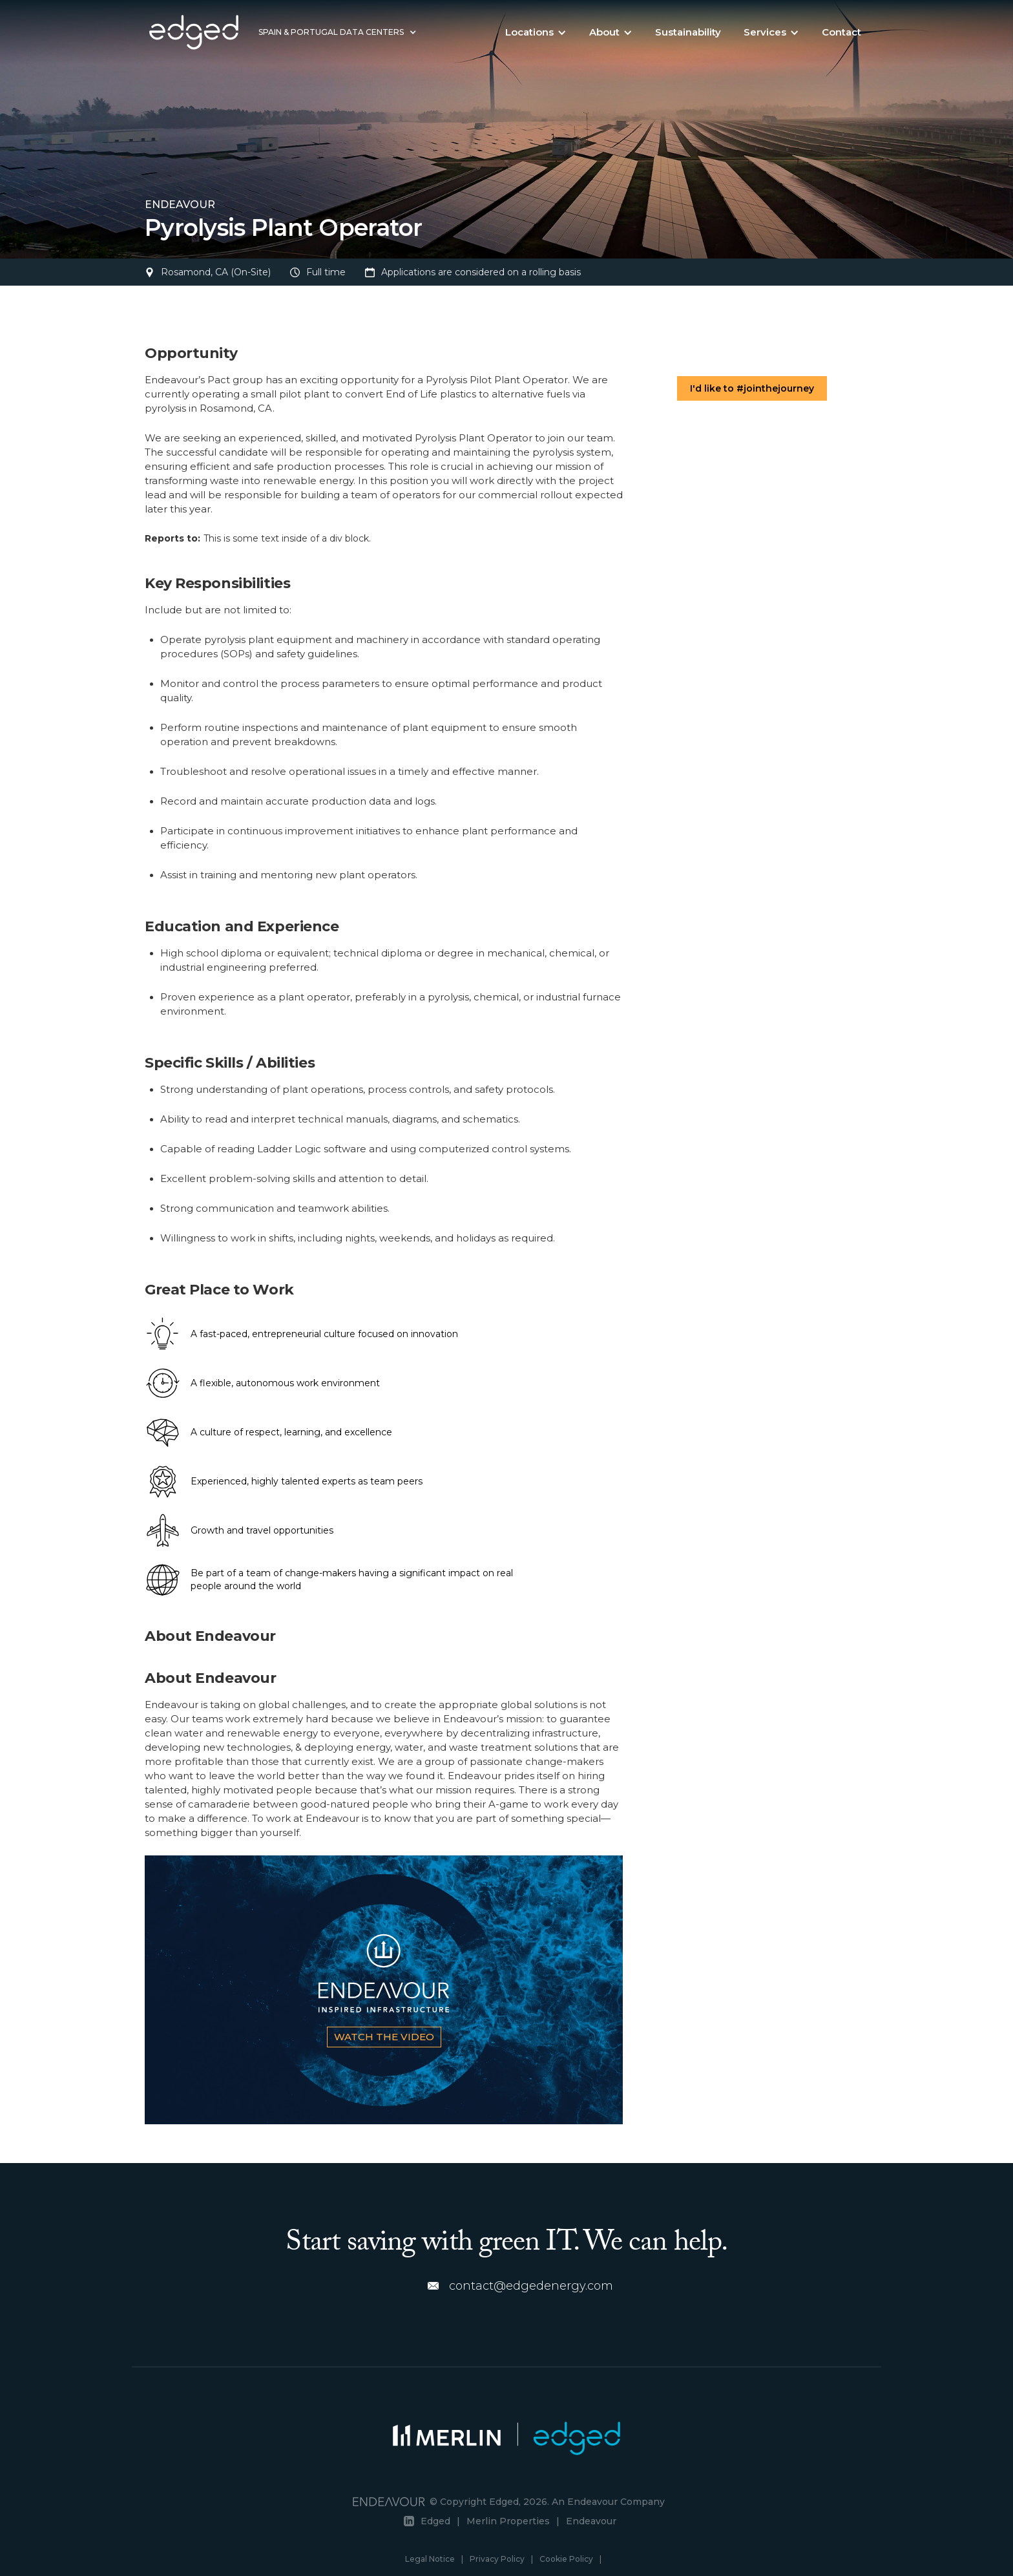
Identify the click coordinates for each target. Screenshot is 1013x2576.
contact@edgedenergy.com (531, 2286)
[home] (193, 32)
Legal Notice (430, 2559)
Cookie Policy (566, 2559)
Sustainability (688, 32)
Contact (841, 32)
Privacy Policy (497, 2559)
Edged (435, 2521)
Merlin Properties (508, 2521)
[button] (337, 32)
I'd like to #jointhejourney (752, 388)
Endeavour (591, 2521)
